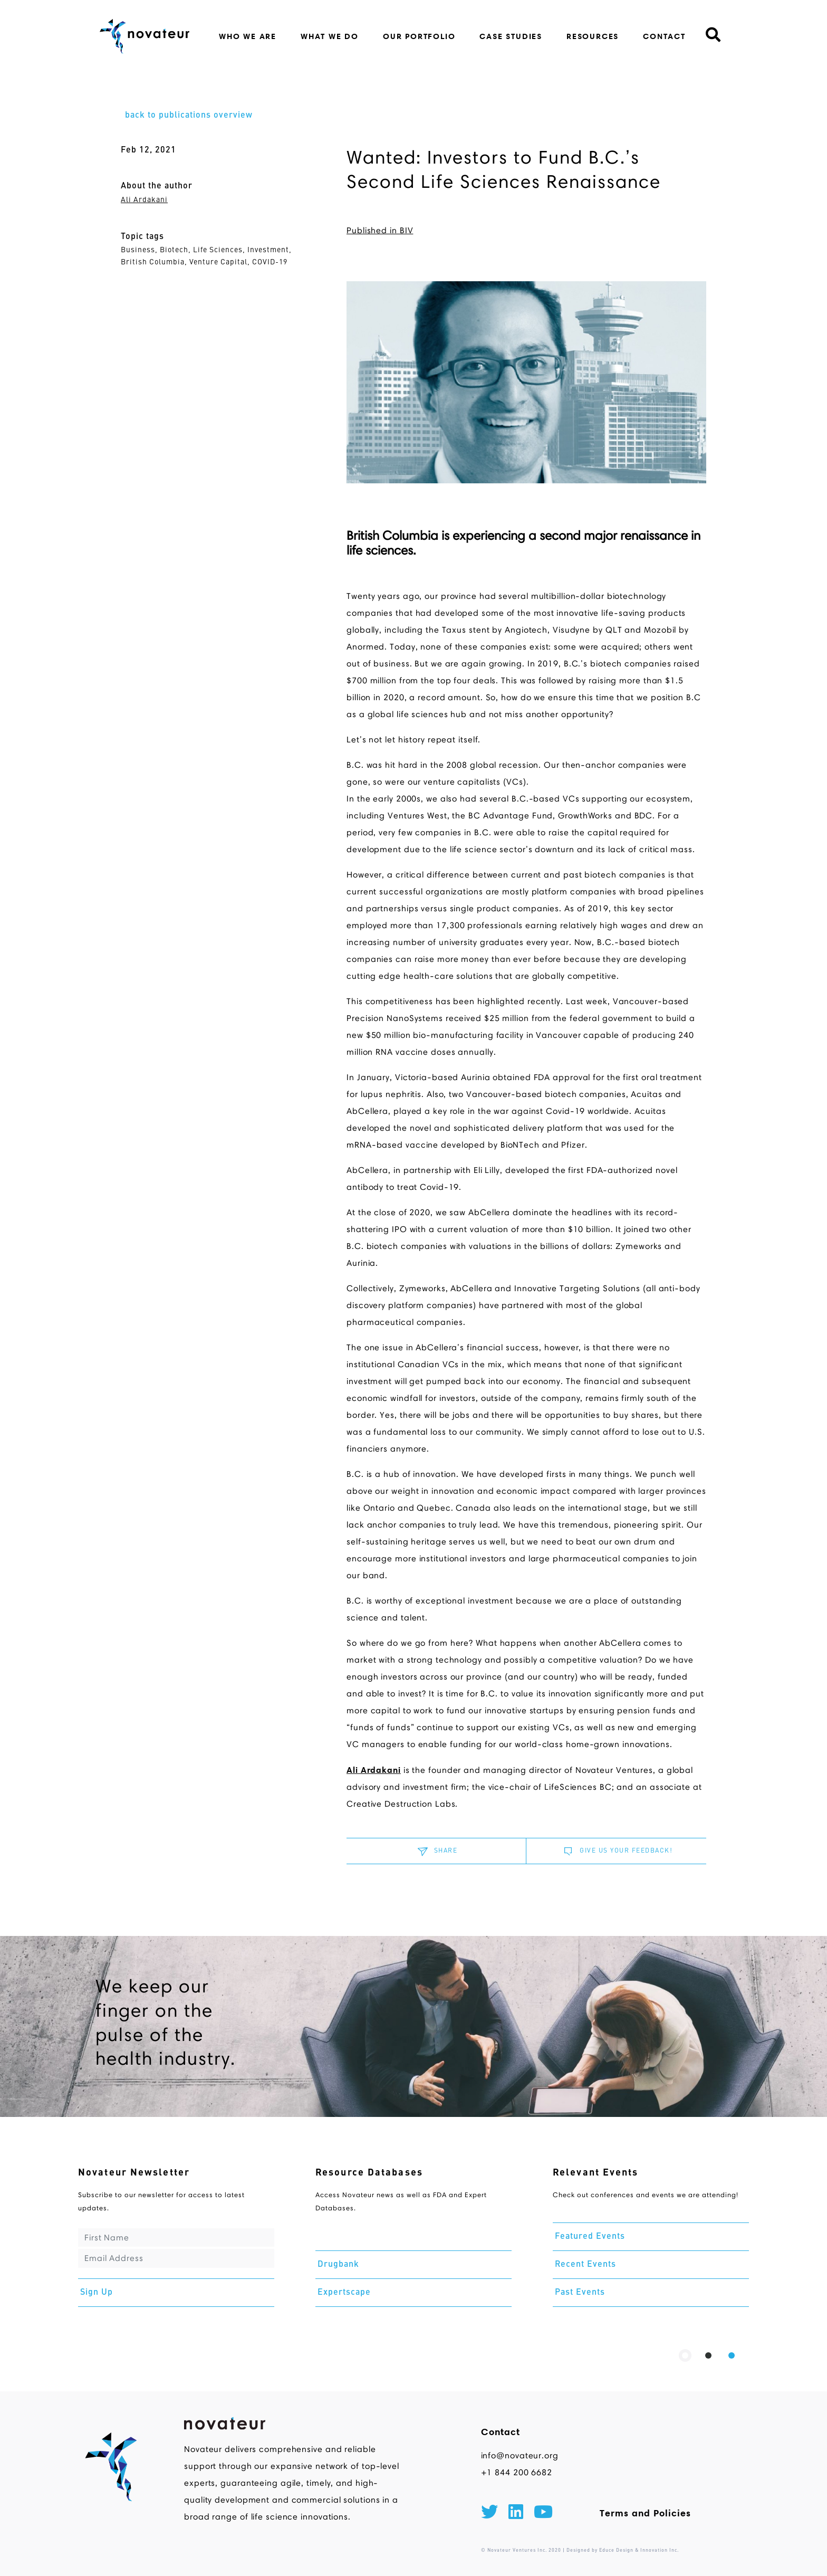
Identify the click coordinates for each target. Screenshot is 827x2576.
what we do (330, 36)
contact (664, 36)
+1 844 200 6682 (517, 2472)
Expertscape (344, 2292)
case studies (510, 36)
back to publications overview (189, 115)
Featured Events (590, 2236)
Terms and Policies (645, 2513)
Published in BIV (380, 230)
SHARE (436, 1851)
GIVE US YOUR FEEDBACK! (616, 1851)
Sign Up (96, 2292)
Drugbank (338, 2264)
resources (592, 36)
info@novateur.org (520, 2455)
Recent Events (585, 2264)
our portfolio (419, 36)
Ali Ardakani (144, 200)
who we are (247, 36)
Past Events (580, 2292)
